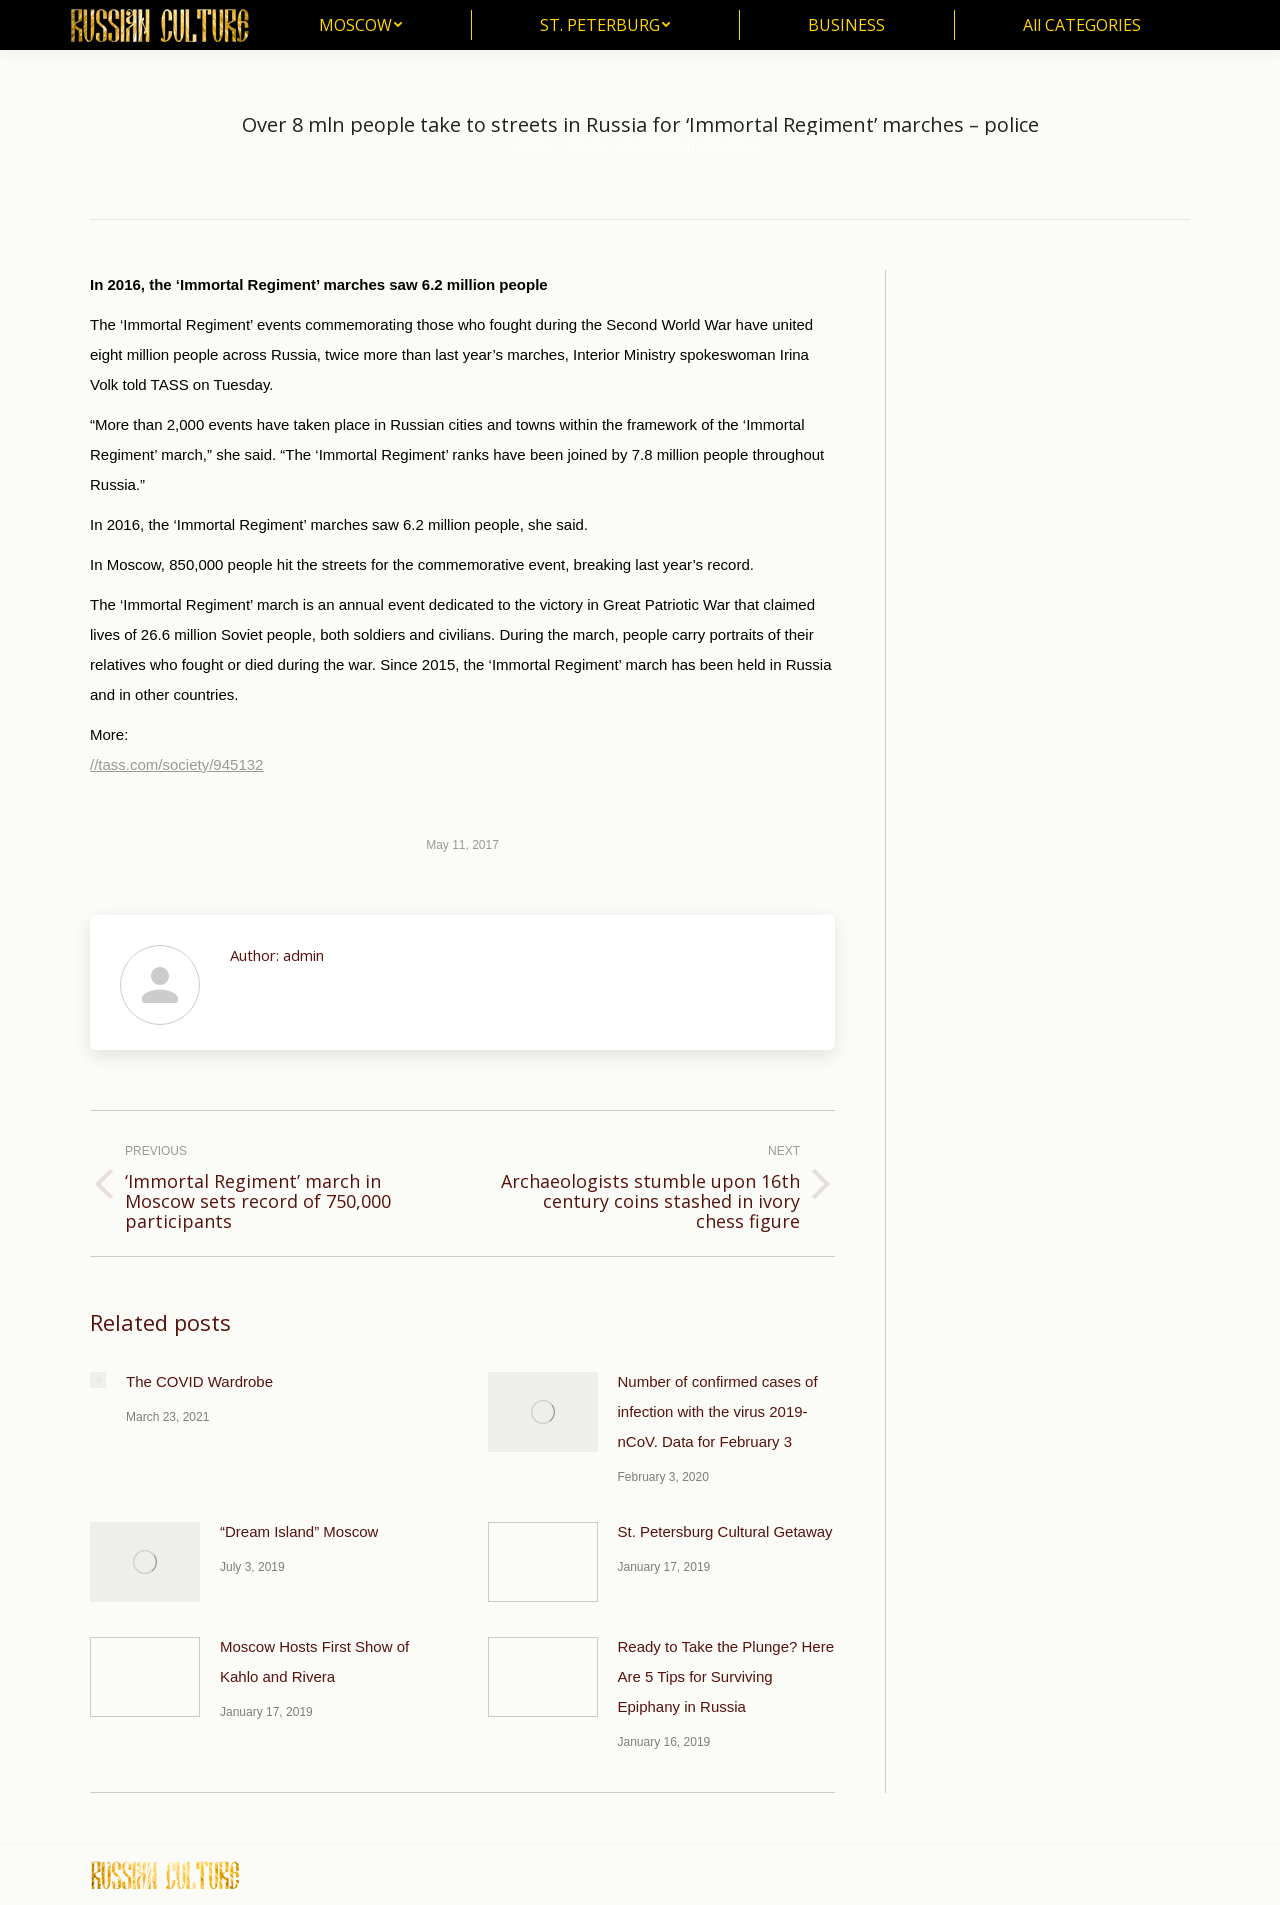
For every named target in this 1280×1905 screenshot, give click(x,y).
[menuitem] (360, 25)
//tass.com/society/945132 (176, 764)
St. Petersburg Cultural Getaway (725, 1531)
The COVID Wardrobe (199, 1381)
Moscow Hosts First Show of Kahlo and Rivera (314, 1661)
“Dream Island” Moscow (299, 1531)
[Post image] (98, 1380)
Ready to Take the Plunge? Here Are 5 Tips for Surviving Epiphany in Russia (726, 1676)
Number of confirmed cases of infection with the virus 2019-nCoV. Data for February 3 (718, 1411)
